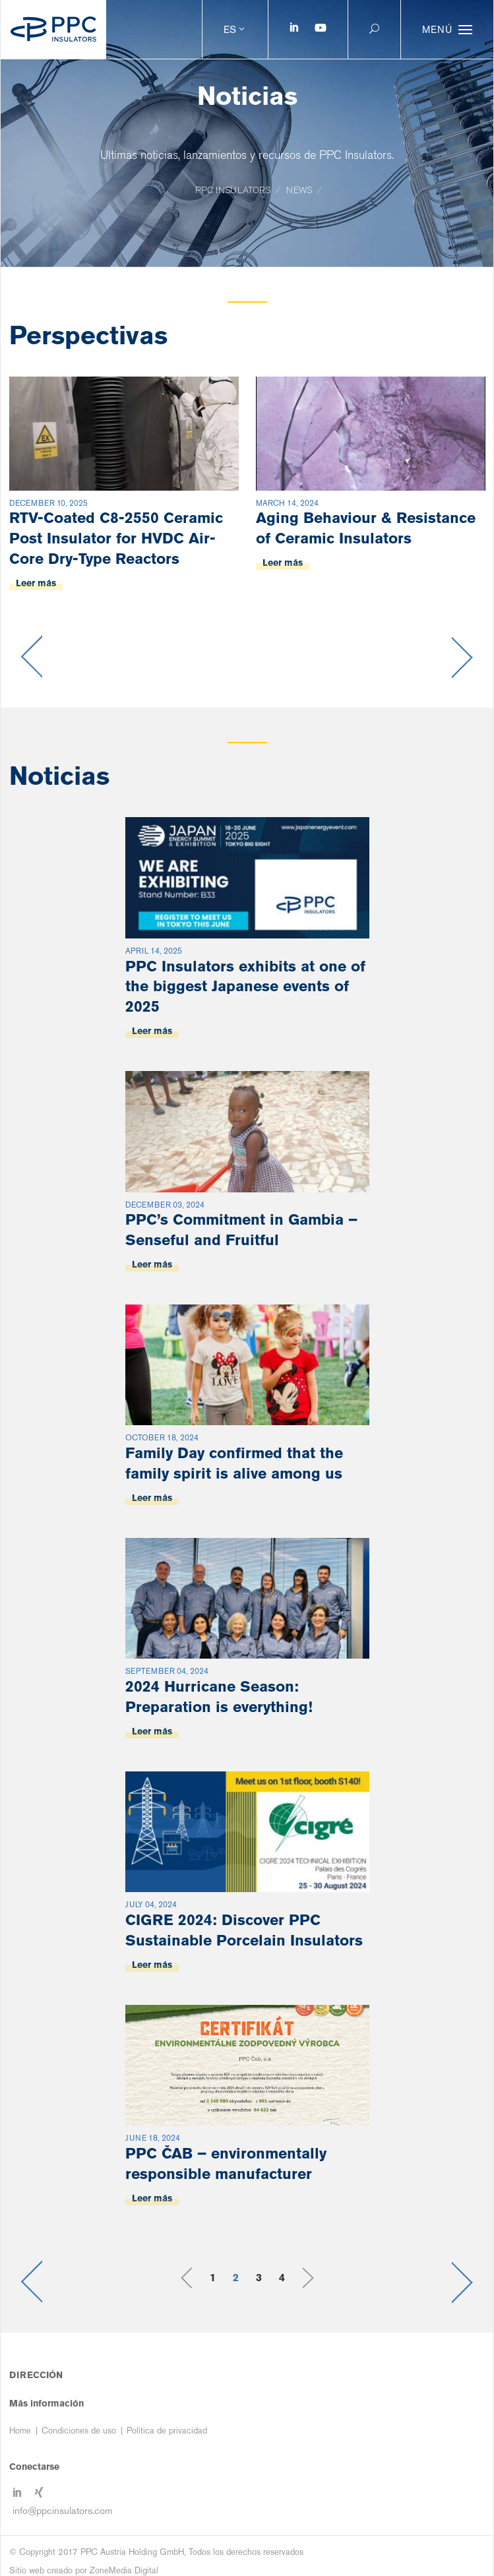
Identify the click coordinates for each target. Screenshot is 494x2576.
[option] (124, 510)
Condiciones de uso (79, 2430)
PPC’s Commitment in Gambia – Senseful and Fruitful (241, 1229)
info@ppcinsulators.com (63, 2510)
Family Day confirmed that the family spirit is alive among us (234, 1463)
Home (20, 2430)
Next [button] (463, 657)
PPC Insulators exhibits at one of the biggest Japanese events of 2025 (245, 986)
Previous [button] (31, 657)
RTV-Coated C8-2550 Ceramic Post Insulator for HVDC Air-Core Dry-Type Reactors (116, 538)
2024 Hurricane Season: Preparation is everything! (219, 1696)
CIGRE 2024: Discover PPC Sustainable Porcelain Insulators (244, 1929)
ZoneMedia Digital (124, 2570)
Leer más (36, 583)
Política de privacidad (167, 2430)
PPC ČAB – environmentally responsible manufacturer (225, 2163)
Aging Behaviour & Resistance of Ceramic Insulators (366, 527)
